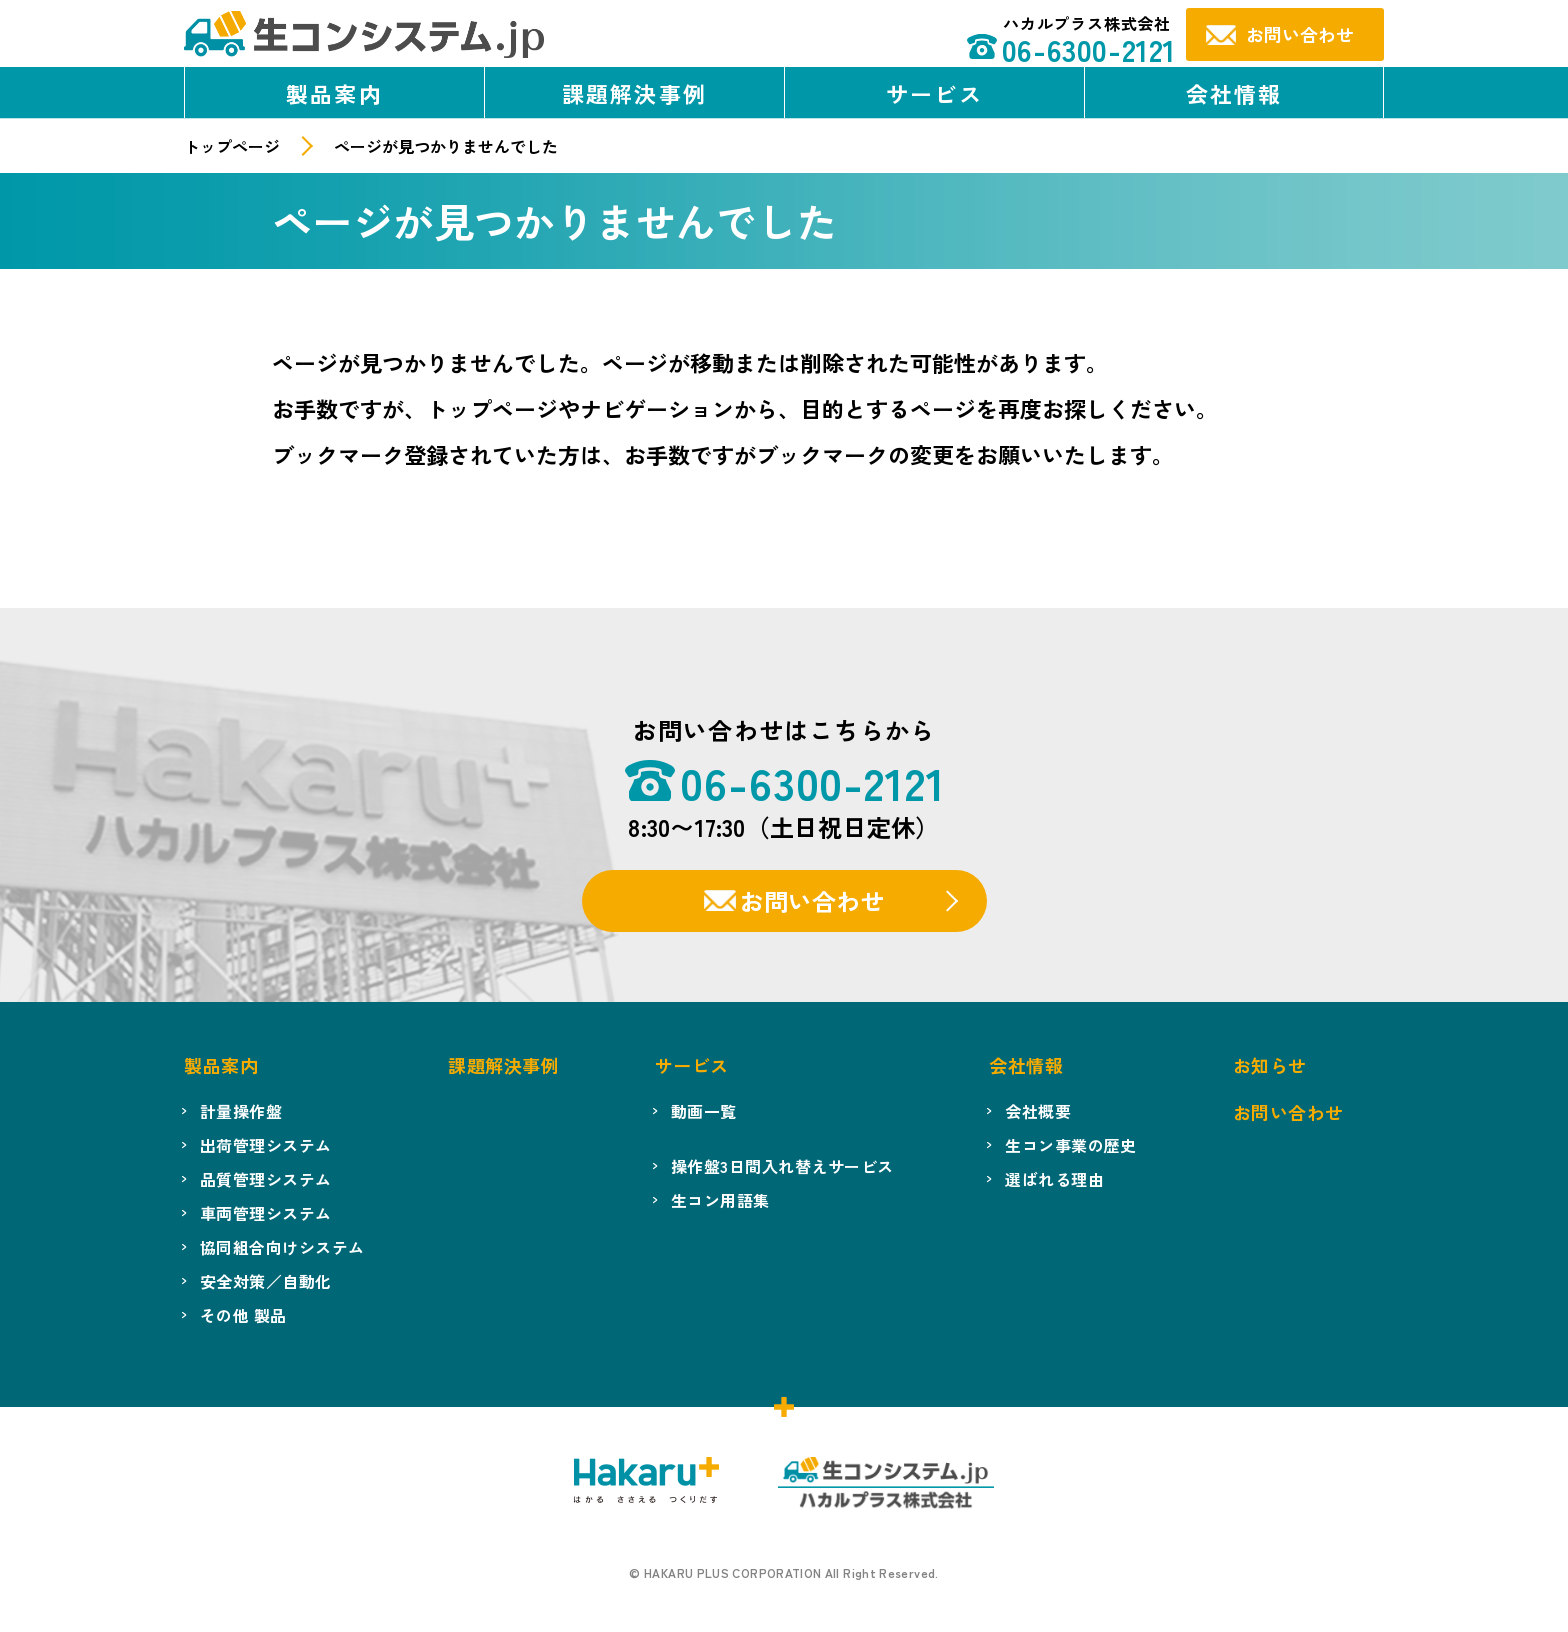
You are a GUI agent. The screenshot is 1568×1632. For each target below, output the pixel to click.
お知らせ (1270, 1065)
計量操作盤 (241, 1111)
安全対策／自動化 (266, 1281)
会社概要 (1038, 1111)
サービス (934, 93)
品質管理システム (266, 1179)
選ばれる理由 (1054, 1179)
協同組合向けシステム (282, 1247)
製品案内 (334, 93)
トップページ (232, 146)
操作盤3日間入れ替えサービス (782, 1166)
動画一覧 (704, 1111)
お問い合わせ (812, 900)
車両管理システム (266, 1213)
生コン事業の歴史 (1071, 1145)
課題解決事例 (634, 93)
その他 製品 (243, 1315)
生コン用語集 (720, 1200)
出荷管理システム (266, 1145)
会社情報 (1234, 93)
